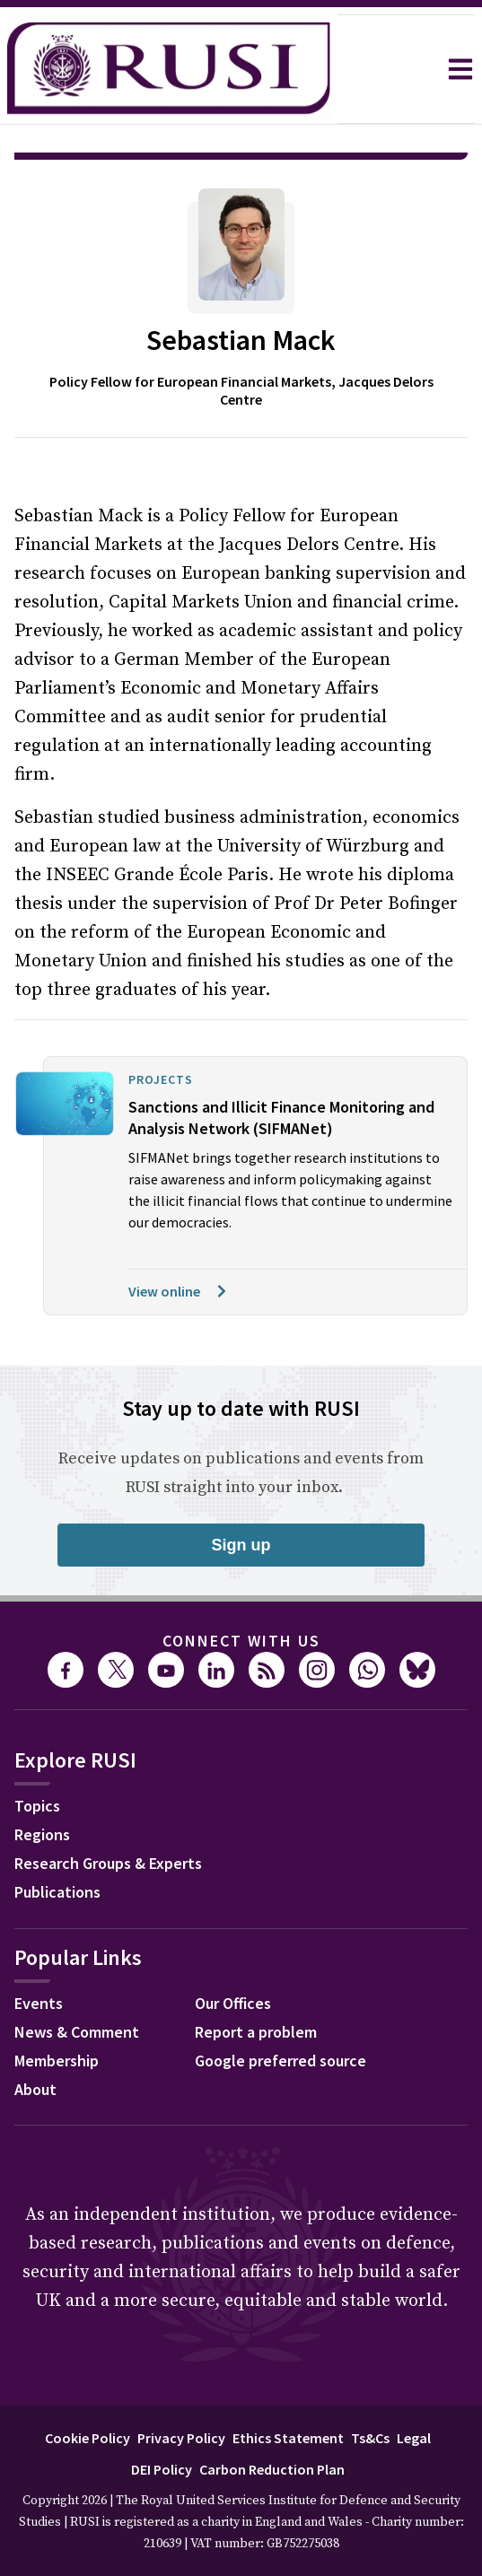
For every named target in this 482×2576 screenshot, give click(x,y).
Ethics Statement (288, 2388)
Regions (42, 1784)
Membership (56, 2010)
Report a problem (256, 1981)
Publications (57, 1841)
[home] (168, 69)
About (35, 2039)
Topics (37, 1755)
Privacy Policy (181, 2388)
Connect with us (241, 1590)
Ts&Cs (370, 2388)
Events (38, 1953)
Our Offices (233, 1953)
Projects (160, 1029)
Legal (414, 2388)
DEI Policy (161, 2419)
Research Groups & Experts (108, 1813)
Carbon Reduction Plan (272, 2419)
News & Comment (76, 1981)
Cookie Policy (87, 2388)
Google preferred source (280, 2010)
